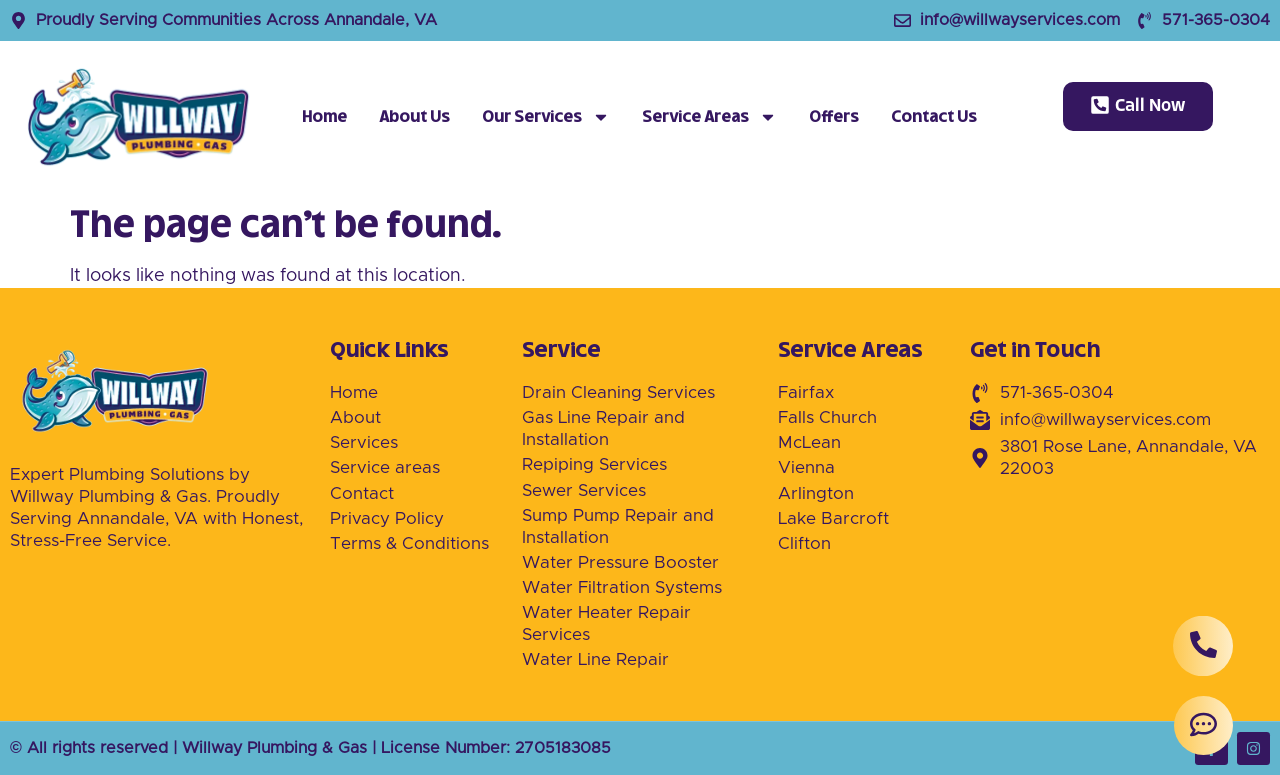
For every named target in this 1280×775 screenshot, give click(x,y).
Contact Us (934, 116)
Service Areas (709, 117)
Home (324, 116)
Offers (834, 116)
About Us (414, 116)
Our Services (546, 117)
